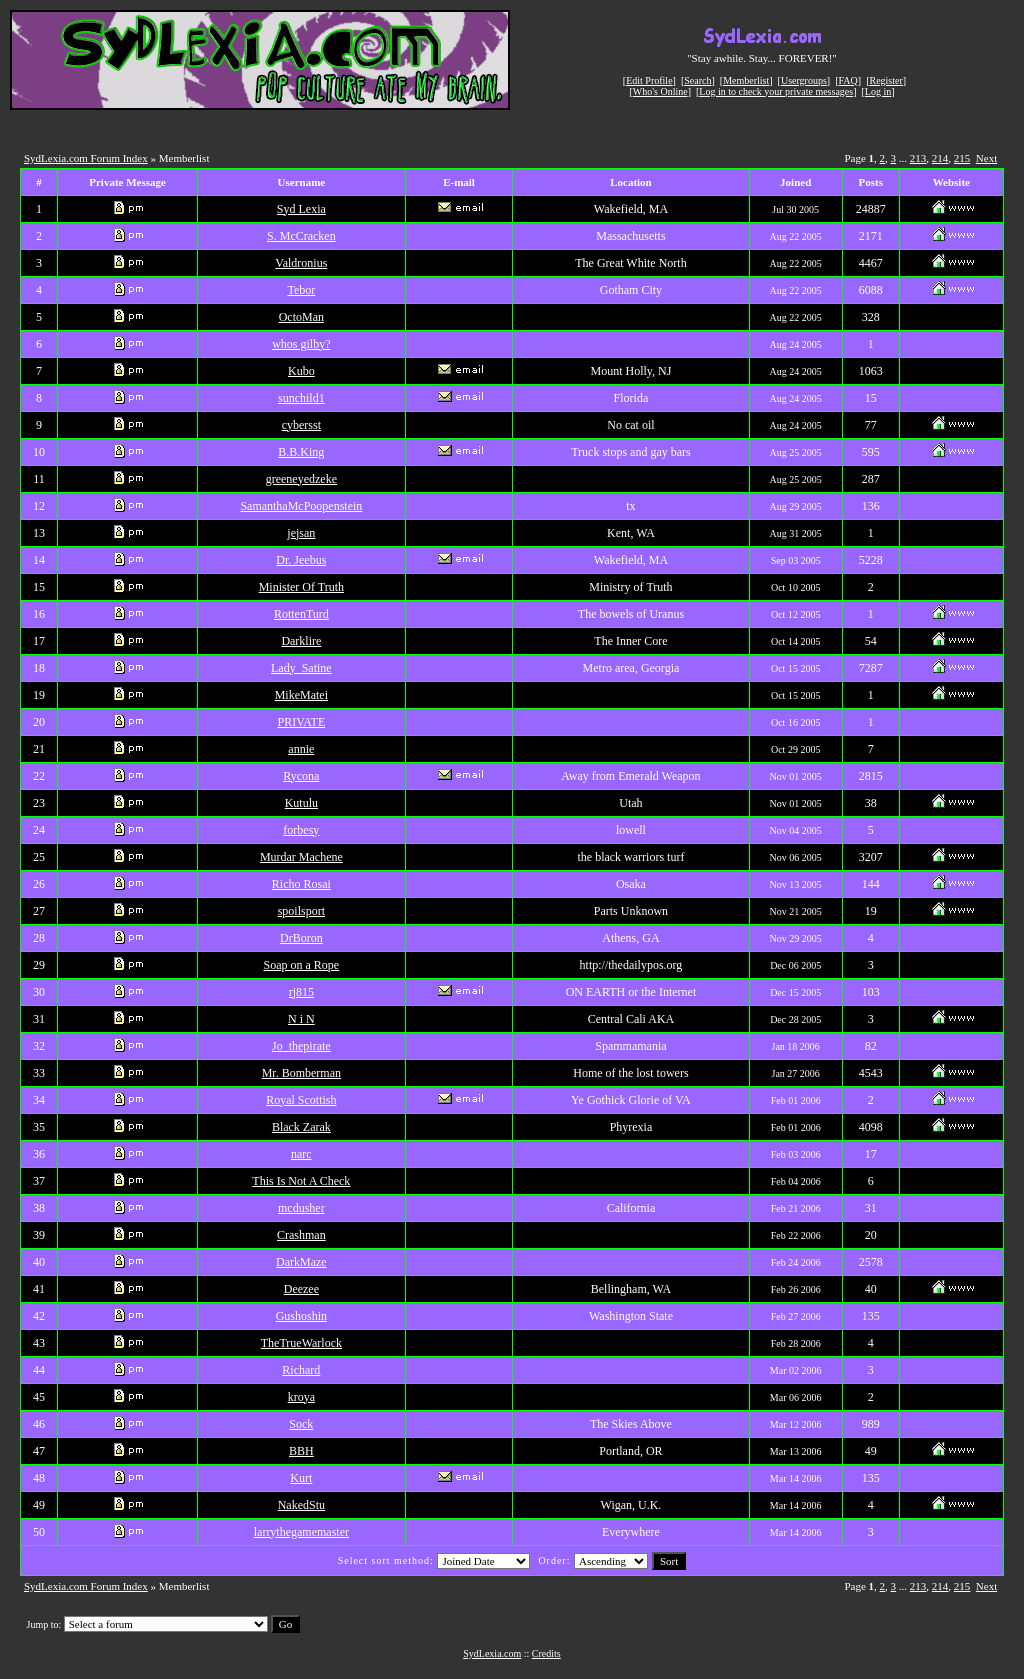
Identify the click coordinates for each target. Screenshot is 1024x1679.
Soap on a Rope (302, 965)
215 (962, 158)
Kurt (301, 1478)
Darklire (301, 641)
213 (918, 158)
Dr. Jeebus (301, 560)
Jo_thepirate (301, 1046)
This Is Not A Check (301, 1181)
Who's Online (660, 91)
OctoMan (301, 317)
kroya (301, 1397)
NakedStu (301, 1505)
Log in (878, 91)
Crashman (301, 1235)
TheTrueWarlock (301, 1343)
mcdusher (301, 1208)
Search (697, 80)
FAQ (848, 80)
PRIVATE (301, 722)
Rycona (301, 776)
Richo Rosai (301, 884)
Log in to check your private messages (776, 91)
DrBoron (301, 938)
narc (301, 1154)
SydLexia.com (492, 1653)
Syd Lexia (301, 209)
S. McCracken (301, 236)
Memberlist (746, 80)
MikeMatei (301, 695)
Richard (301, 1370)
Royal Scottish (301, 1100)
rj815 (301, 992)
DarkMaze (301, 1262)
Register (885, 80)
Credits (546, 1653)
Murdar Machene (301, 857)
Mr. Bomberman (301, 1073)
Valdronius (301, 263)
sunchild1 (301, 398)
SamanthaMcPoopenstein (301, 506)
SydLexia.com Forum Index (86, 158)
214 (940, 158)
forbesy (301, 830)
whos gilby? (301, 344)
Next (986, 158)
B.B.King (301, 452)
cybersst (301, 425)
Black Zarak (301, 1127)
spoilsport (301, 911)
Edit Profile (649, 80)
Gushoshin (301, 1316)
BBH (301, 1451)
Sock (301, 1424)
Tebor (301, 290)
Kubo (301, 371)
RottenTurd (301, 614)
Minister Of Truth (301, 587)
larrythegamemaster (301, 1532)
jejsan (301, 533)
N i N (301, 1019)
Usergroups (804, 80)
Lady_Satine (301, 668)
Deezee (301, 1289)
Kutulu (301, 803)
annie (301, 749)
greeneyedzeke (301, 479)
